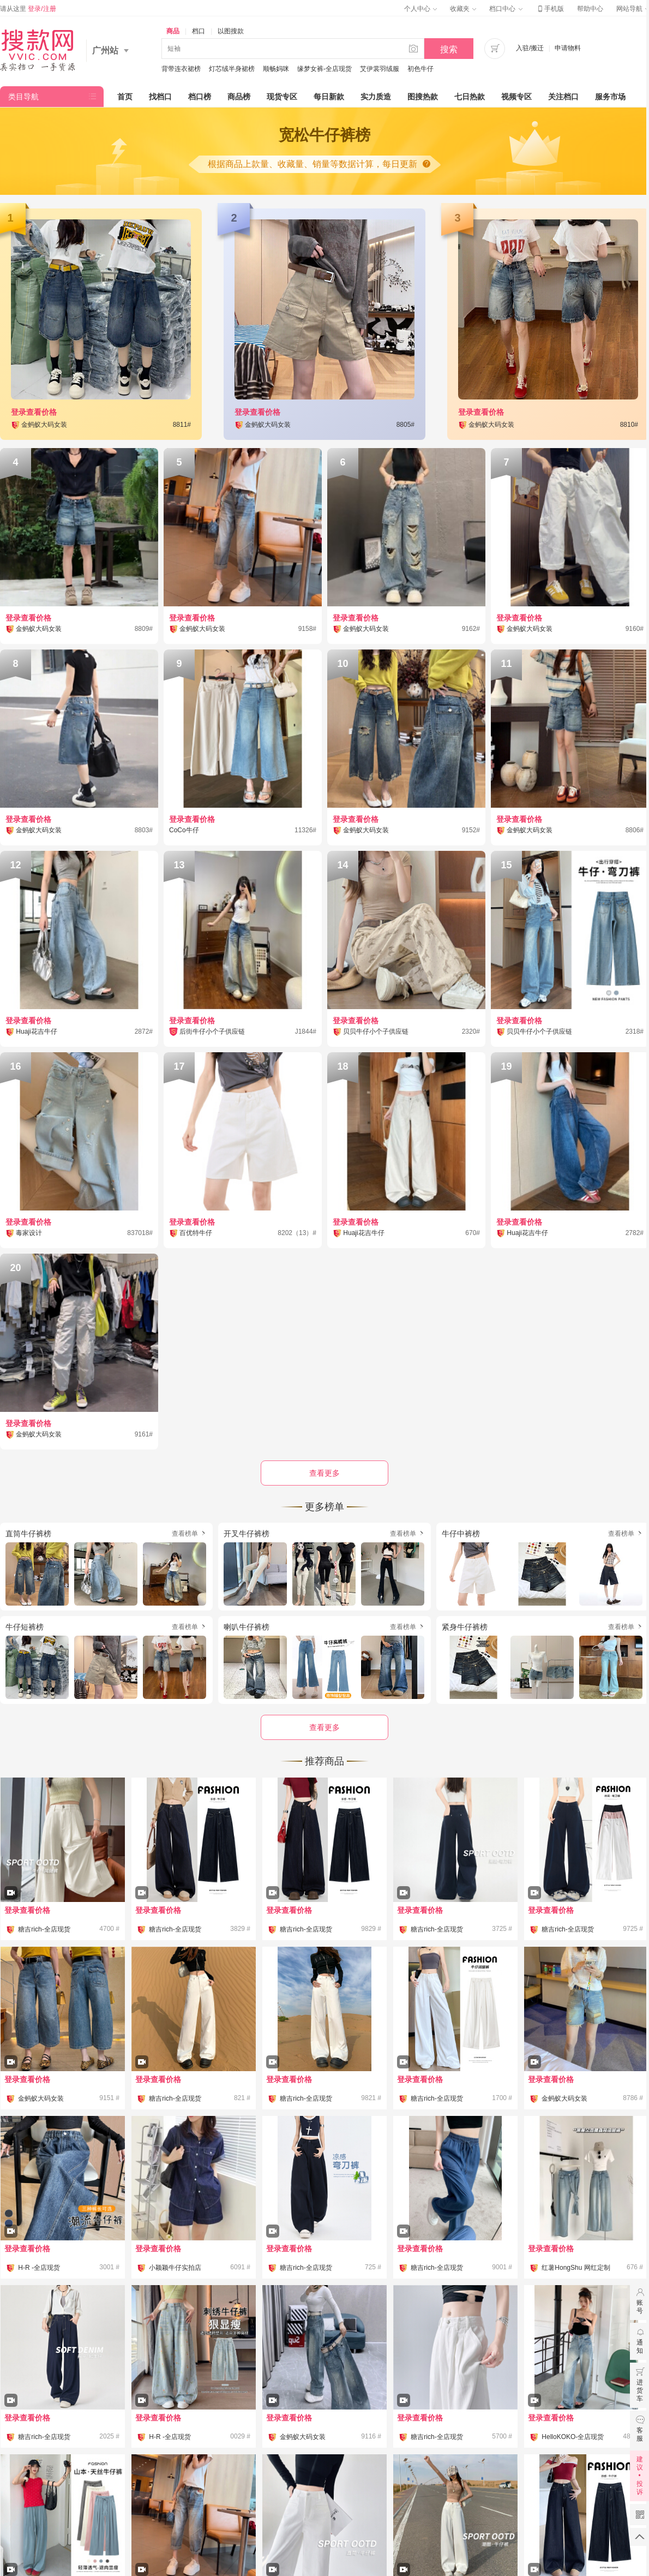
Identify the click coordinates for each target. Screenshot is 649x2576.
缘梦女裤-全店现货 (324, 69)
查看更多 (324, 1727)
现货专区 (282, 96)
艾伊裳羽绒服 (379, 69)
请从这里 (28, 9)
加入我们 (351, 2500)
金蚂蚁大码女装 (41, 2098)
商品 (172, 31)
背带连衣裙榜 (181, 69)
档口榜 (199, 96)
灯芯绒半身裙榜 (232, 69)
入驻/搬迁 (530, 48)
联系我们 (405, 2500)
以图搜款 (231, 31)
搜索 (449, 49)
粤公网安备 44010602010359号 (352, 2516)
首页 (125, 96)
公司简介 (244, 2500)
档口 (198, 31)
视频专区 (516, 96)
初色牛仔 (420, 69)
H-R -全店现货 (39, 2267)
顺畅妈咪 (276, 69)
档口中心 (505, 9)
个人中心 (420, 9)
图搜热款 (422, 96)
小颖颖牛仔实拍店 (175, 2267)
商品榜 (238, 96)
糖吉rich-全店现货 (44, 1929)
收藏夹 (463, 9)
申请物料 (568, 48)
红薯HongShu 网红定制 (576, 2267)
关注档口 (563, 96)
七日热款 (469, 96)
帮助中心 (590, 9)
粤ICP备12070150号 (262, 2516)
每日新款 (329, 96)
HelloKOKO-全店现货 (573, 2437)
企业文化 (298, 2500)
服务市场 (610, 96)
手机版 (550, 9)
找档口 (160, 96)
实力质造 (375, 96)
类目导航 (23, 96)
